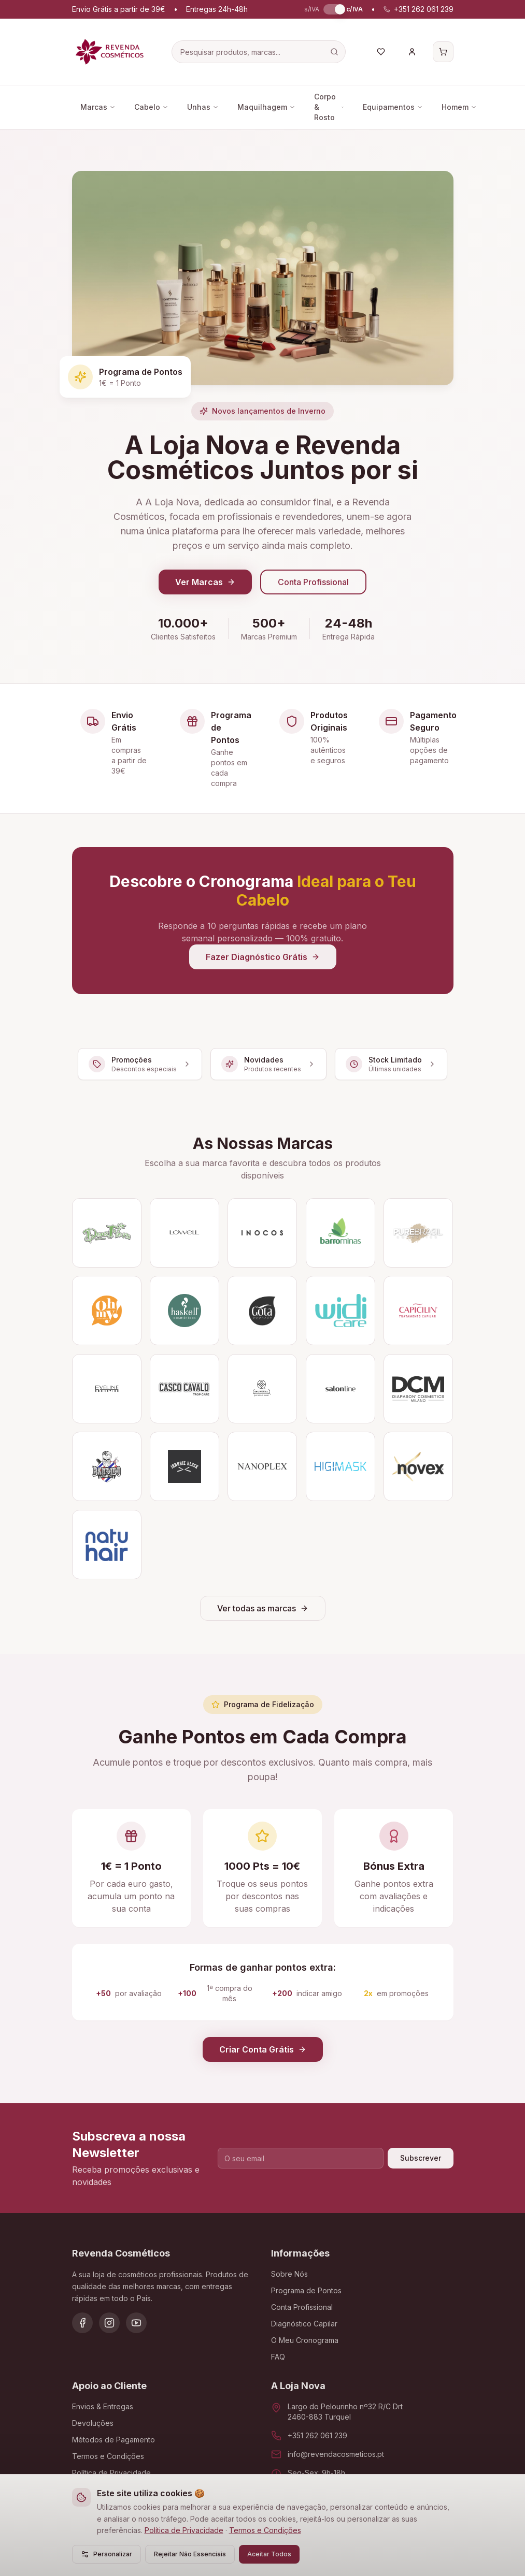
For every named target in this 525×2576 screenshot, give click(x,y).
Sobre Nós (289, 2273)
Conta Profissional (313, 582)
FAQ (278, 2356)
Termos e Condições (265, 2530)
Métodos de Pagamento (113, 2439)
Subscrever (420, 2157)
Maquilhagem (266, 107)
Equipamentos (393, 107)
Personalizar (106, 2554)
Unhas (203, 107)
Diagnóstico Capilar (304, 2323)
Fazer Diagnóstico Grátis (263, 957)
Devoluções (92, 2423)
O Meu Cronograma (304, 2340)
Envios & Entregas (102, 2406)
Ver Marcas (205, 582)
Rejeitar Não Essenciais (190, 2554)
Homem (459, 107)
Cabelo (151, 107)
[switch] (332, 9)
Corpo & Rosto (329, 107)
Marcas (98, 107)
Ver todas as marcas (262, 1608)
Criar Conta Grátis (262, 2049)
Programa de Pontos (306, 2290)
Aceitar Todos (269, 2554)
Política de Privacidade (184, 2530)
